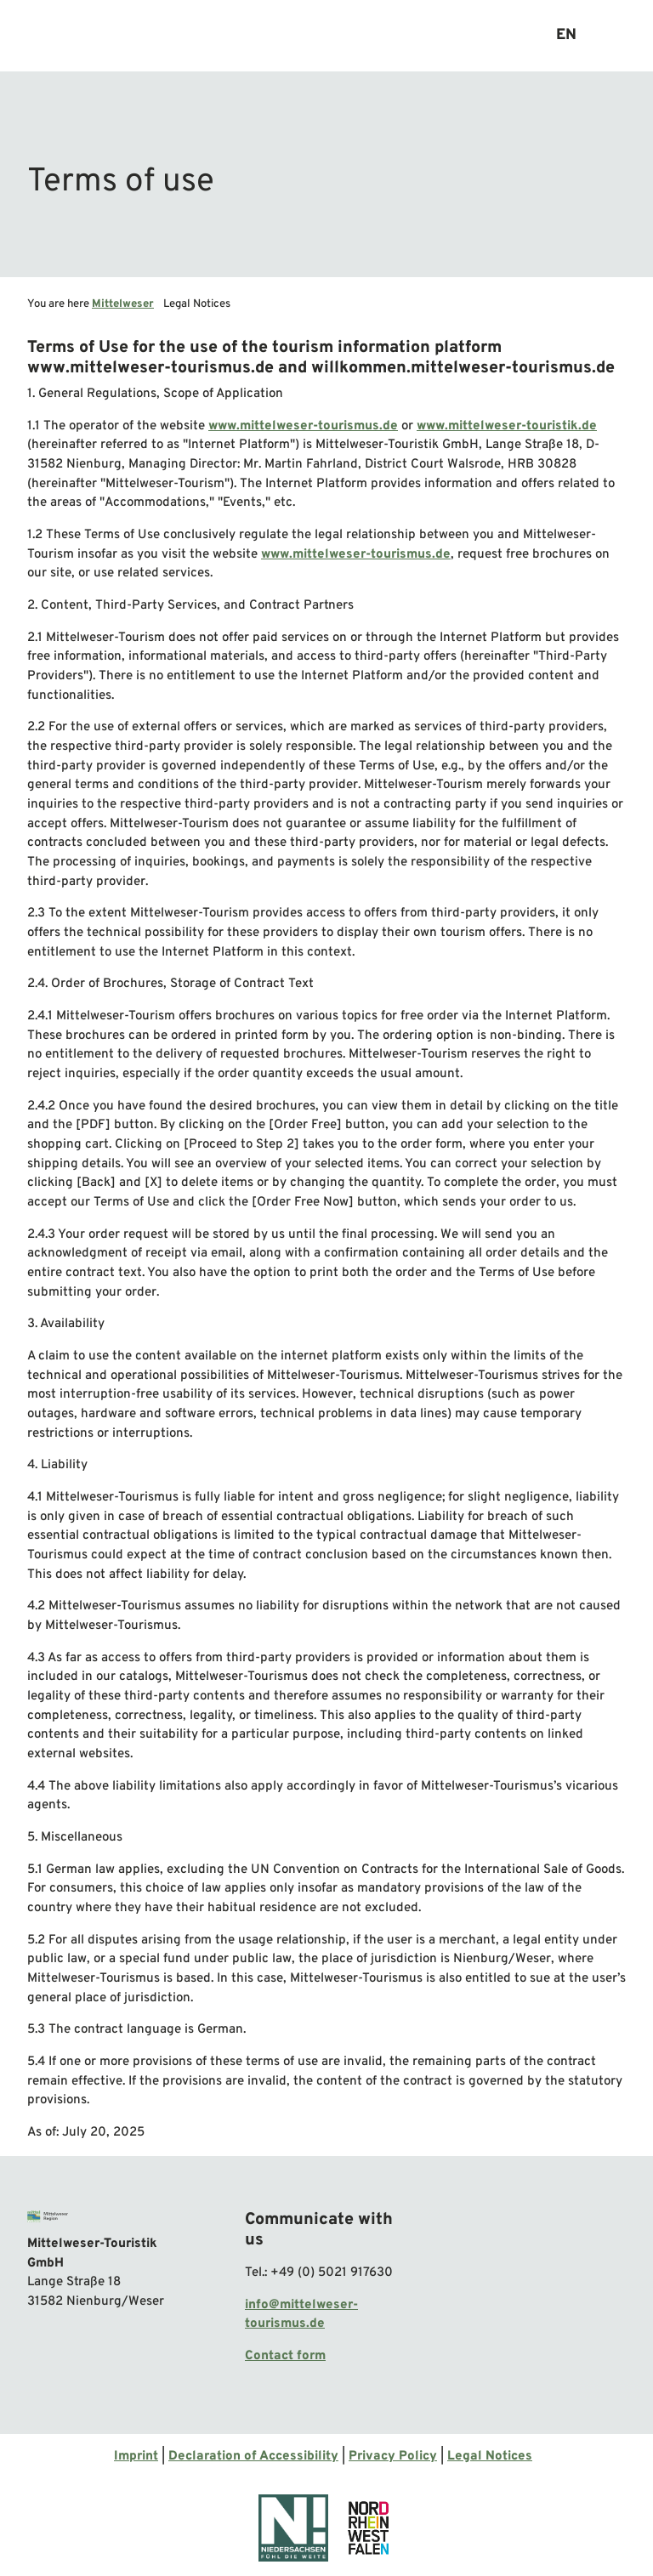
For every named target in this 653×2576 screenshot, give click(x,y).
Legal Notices (489, 2456)
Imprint (136, 2456)
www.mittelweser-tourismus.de (303, 426)
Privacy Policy (393, 2456)
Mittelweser (123, 304)
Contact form (285, 2356)
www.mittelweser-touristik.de (507, 426)
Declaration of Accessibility (253, 2456)
